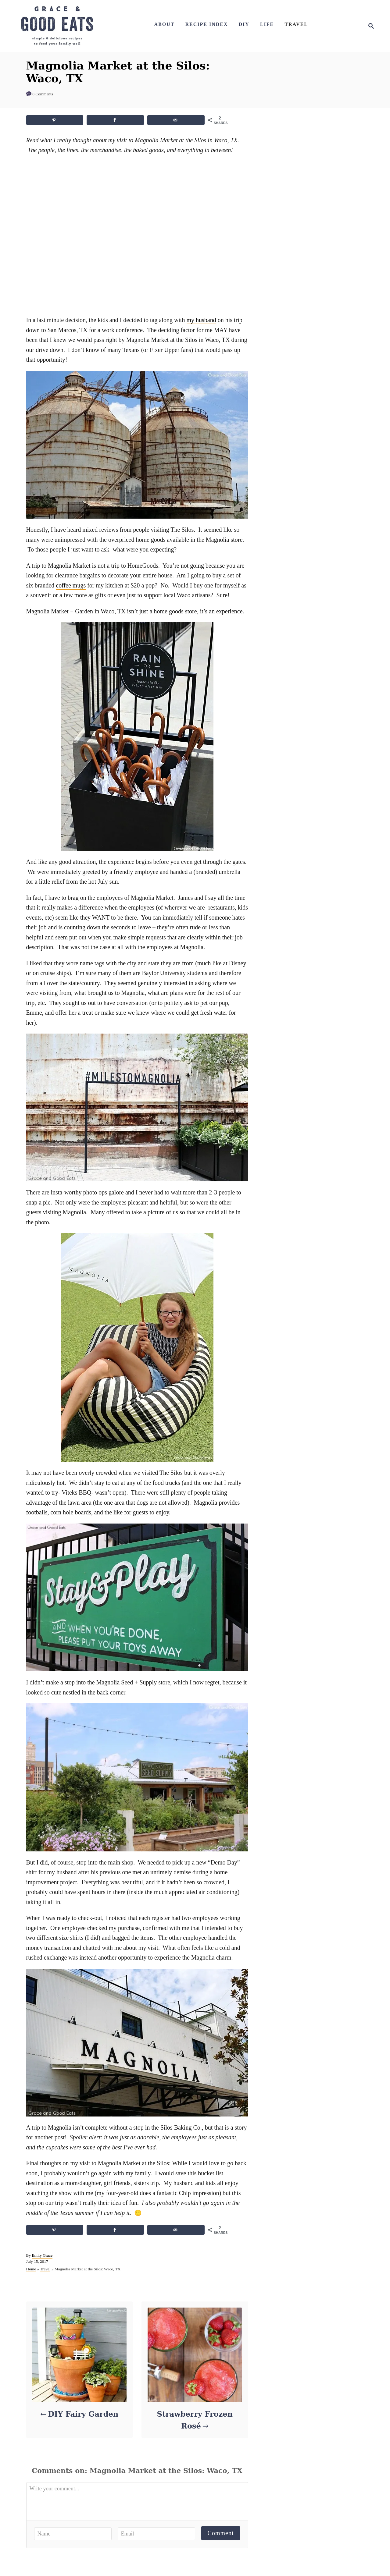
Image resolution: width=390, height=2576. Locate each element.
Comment (221, 2533)
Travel (45, 2269)
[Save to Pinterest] (54, 120)
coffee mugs (71, 585)
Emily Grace (42, 2255)
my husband (201, 320)
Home (31, 2269)
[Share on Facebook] (115, 120)
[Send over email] (175, 120)
